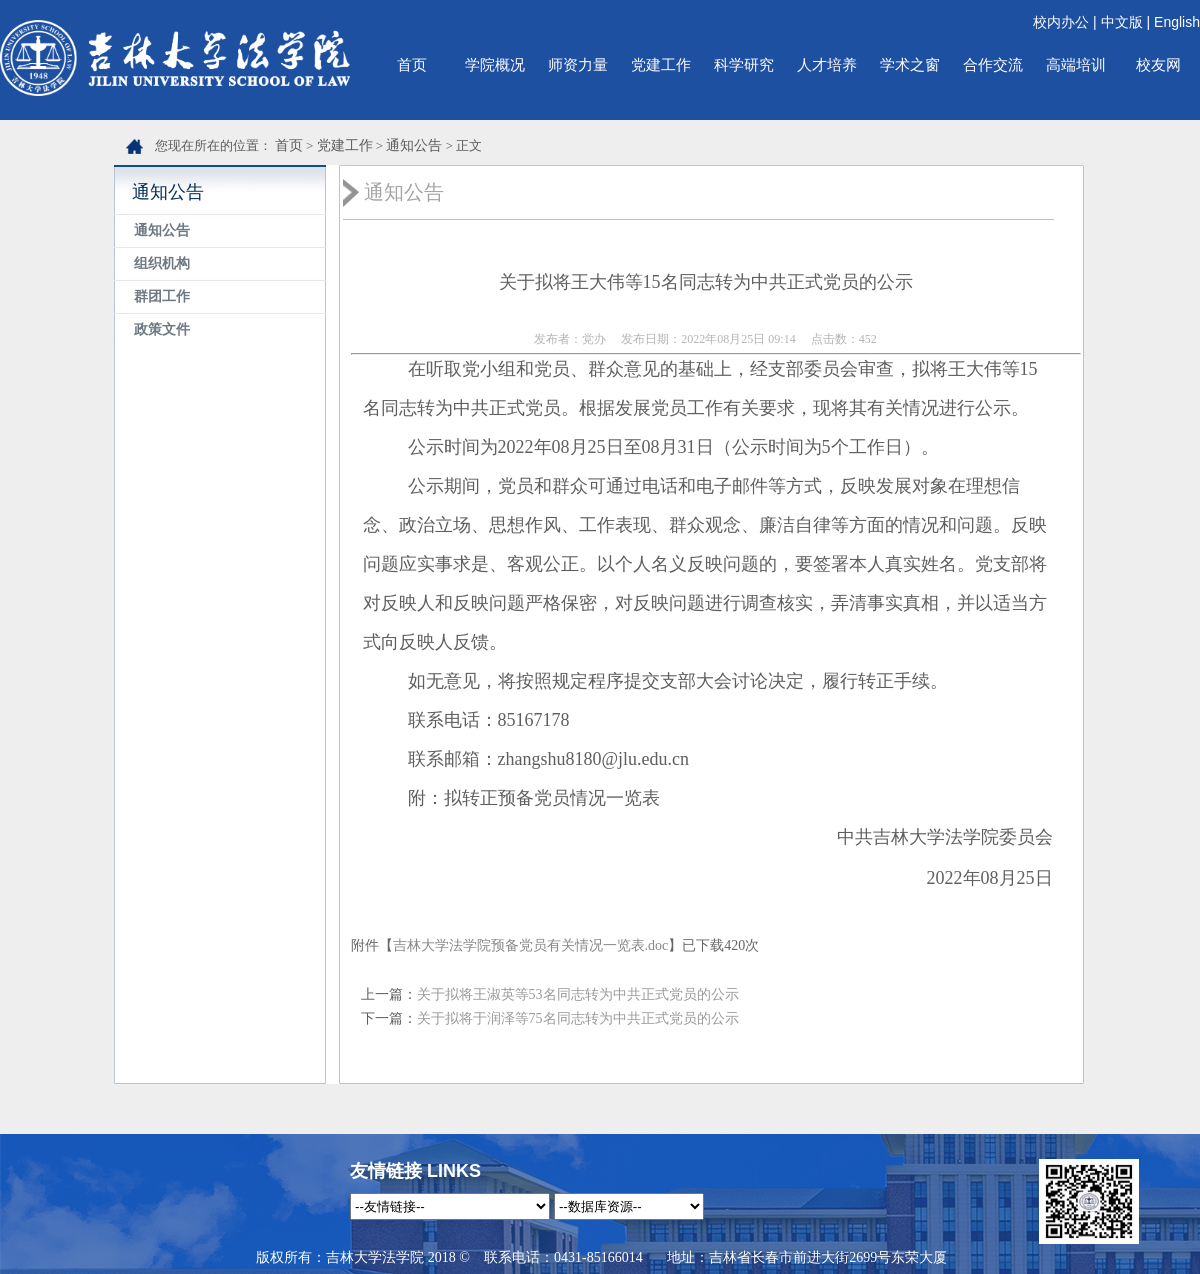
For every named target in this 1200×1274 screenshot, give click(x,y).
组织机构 (162, 263)
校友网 (1158, 64)
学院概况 (495, 64)
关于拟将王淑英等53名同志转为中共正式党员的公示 (578, 994)
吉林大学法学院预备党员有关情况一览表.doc (531, 945)
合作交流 (993, 64)
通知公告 (414, 145)
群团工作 (162, 296)
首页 (412, 64)
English (1177, 22)
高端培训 (1076, 64)
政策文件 (162, 329)
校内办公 (1061, 22)
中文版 (1122, 22)
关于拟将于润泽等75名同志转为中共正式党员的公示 (578, 1018)
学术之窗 (910, 64)
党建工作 (661, 64)
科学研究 (744, 64)
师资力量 (578, 64)
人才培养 (827, 64)
